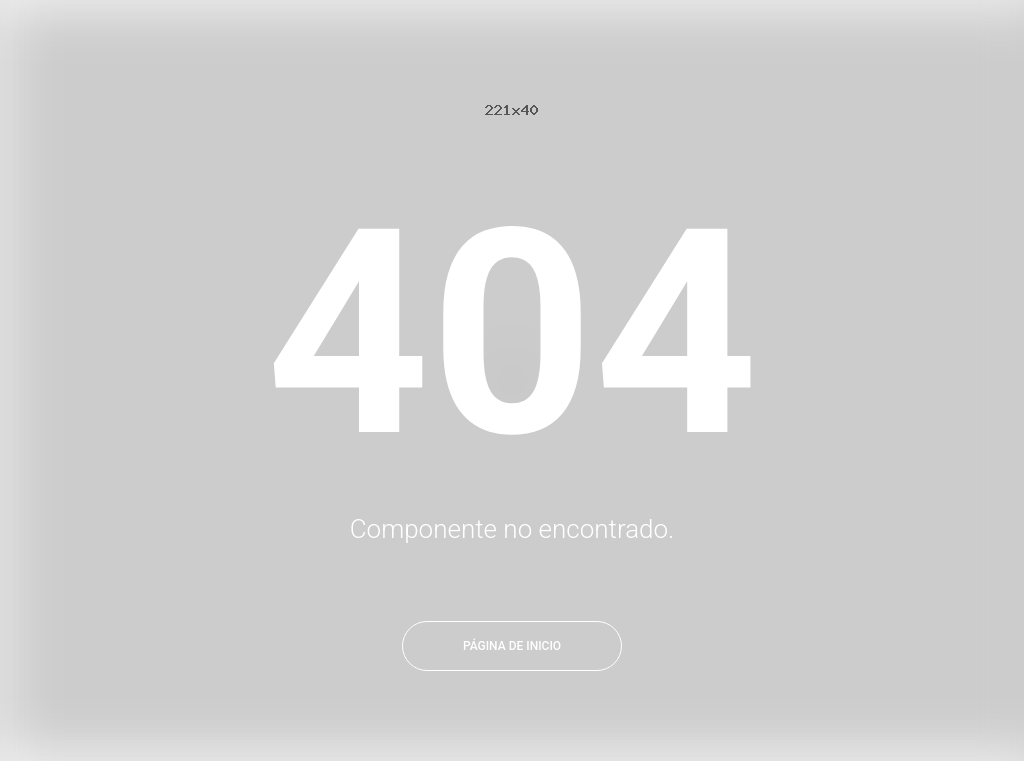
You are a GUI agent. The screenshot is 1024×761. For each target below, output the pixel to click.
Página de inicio (512, 646)
